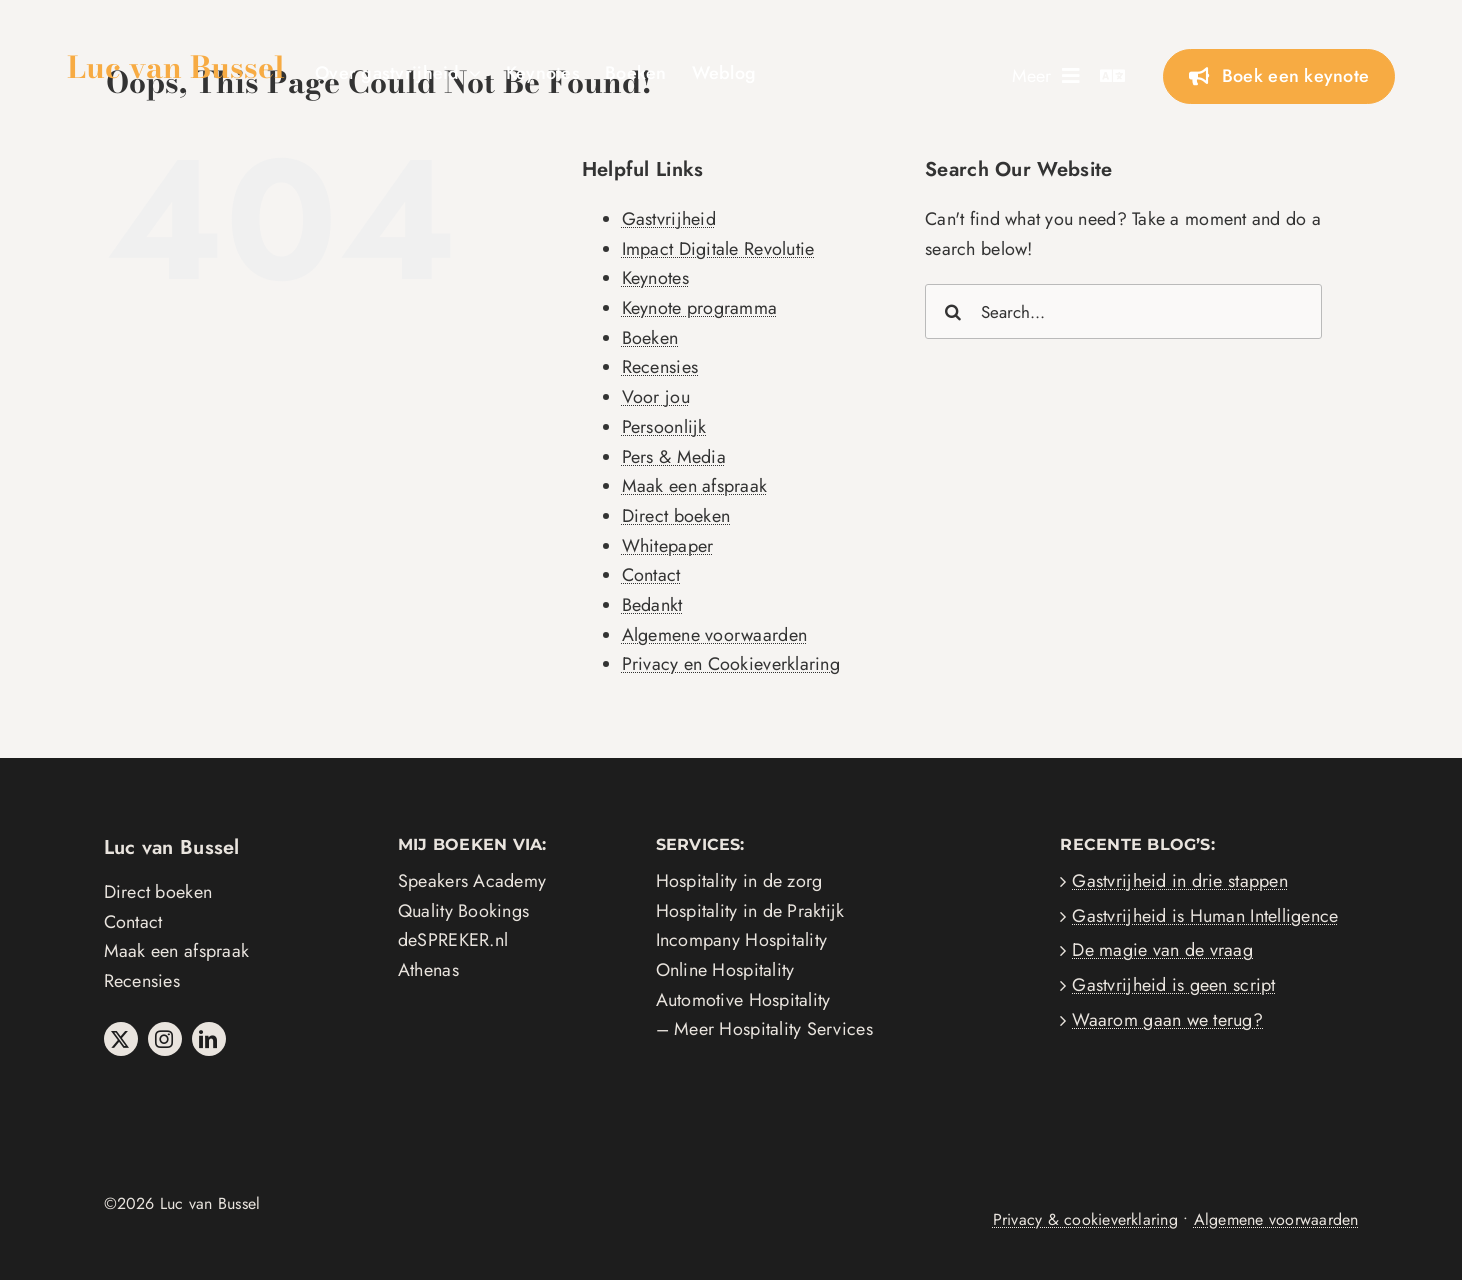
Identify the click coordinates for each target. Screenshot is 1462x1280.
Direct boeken (676, 516)
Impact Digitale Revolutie (718, 249)
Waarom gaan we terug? (1167, 1020)
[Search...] (1123, 311)
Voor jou (656, 397)
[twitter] (121, 1039)
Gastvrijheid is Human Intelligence (1205, 916)
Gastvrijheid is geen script (1173, 985)
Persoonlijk (664, 427)
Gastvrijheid (669, 219)
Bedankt (652, 605)
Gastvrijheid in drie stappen (1180, 881)
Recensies (660, 367)
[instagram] (165, 1039)
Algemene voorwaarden (714, 635)
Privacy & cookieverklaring (1085, 1219)
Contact (651, 575)
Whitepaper (668, 546)
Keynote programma (700, 308)
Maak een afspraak (695, 486)
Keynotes (655, 278)
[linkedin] (209, 1039)
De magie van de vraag (1162, 950)
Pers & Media (674, 457)
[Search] (952, 311)
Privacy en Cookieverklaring (731, 664)
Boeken (650, 338)
